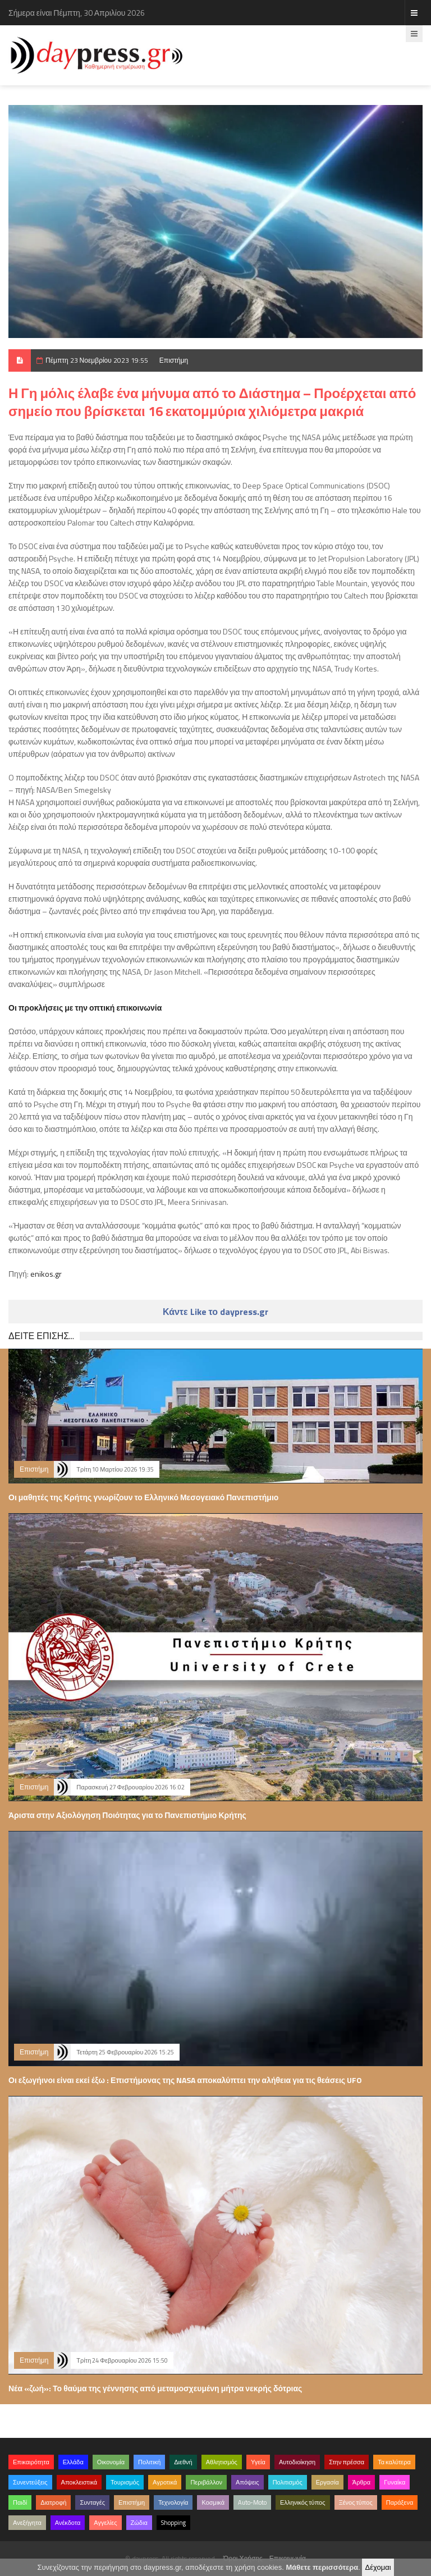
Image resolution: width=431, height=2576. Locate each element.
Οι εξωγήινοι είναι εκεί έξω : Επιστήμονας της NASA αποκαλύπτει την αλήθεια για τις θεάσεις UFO (185, 2080)
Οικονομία (111, 2462)
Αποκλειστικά (79, 2482)
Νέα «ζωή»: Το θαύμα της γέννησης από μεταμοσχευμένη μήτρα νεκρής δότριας (155, 2388)
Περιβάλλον (206, 2482)
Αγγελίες (105, 2522)
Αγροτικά (165, 2482)
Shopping (173, 2522)
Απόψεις (247, 2482)
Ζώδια (139, 2522)
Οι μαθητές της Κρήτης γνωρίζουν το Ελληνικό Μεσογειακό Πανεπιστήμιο (143, 1497)
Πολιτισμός (287, 2482)
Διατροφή (53, 2502)
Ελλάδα (73, 2462)
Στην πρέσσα (346, 2462)
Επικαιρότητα (31, 2462)
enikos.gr (46, 1274)
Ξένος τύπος (356, 2502)
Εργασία (327, 2482)
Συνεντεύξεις (30, 2482)
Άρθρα (361, 2482)
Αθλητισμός (221, 2462)
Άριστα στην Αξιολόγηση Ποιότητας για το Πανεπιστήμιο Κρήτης (127, 1815)
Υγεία (258, 2462)
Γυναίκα (394, 2482)
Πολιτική (149, 2462)
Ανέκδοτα (68, 2522)
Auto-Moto (252, 2502)
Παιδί (20, 2502)
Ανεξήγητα (27, 2522)
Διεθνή (183, 2462)
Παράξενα (400, 2502)
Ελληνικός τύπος (302, 2502)
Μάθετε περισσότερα (322, 2567)
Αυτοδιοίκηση (297, 2462)
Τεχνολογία (173, 2502)
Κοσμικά (212, 2502)
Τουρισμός (125, 2482)
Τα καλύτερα (394, 2462)
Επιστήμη (173, 360)
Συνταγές (92, 2502)
